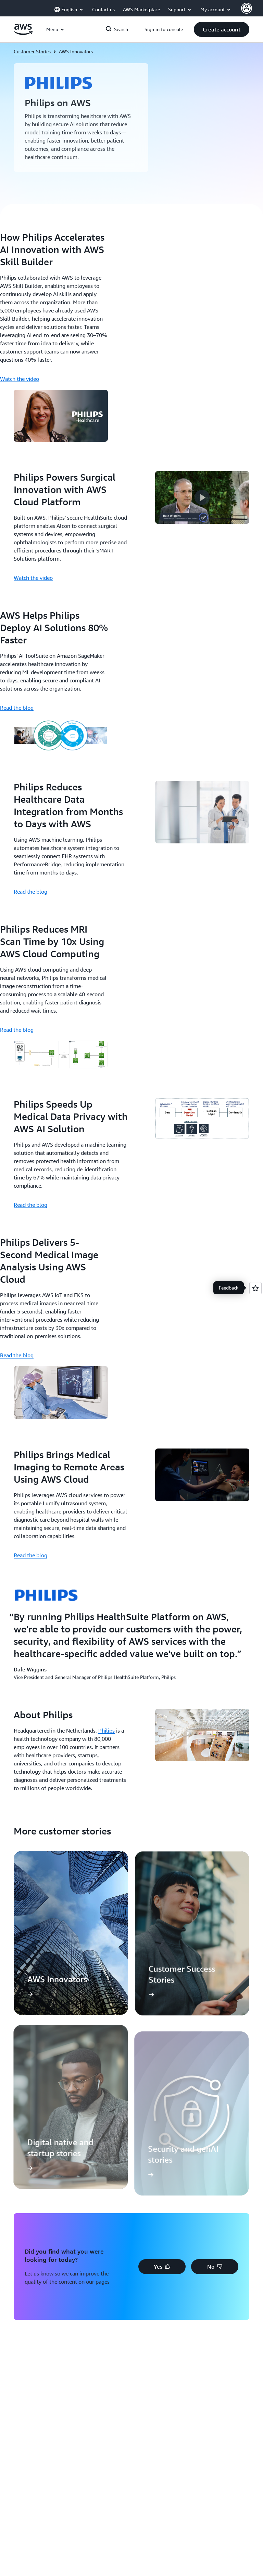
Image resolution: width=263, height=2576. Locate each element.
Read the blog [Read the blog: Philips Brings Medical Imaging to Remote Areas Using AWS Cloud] (30, 1555)
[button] (221, 29)
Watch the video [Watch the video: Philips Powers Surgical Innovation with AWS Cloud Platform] (33, 577)
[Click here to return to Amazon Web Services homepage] (23, 33)
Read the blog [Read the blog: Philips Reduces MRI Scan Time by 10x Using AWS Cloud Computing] (17, 1029)
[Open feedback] (255, 1288)
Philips (106, 1730)
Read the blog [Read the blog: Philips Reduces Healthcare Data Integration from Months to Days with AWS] (30, 891)
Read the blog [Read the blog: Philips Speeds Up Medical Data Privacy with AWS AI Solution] (30, 1204)
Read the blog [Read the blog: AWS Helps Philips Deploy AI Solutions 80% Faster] (17, 707)
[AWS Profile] (246, 8)
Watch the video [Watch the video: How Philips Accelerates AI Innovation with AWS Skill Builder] (19, 378)
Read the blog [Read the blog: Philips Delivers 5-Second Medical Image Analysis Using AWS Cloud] (17, 1355)
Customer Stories (32, 51)
